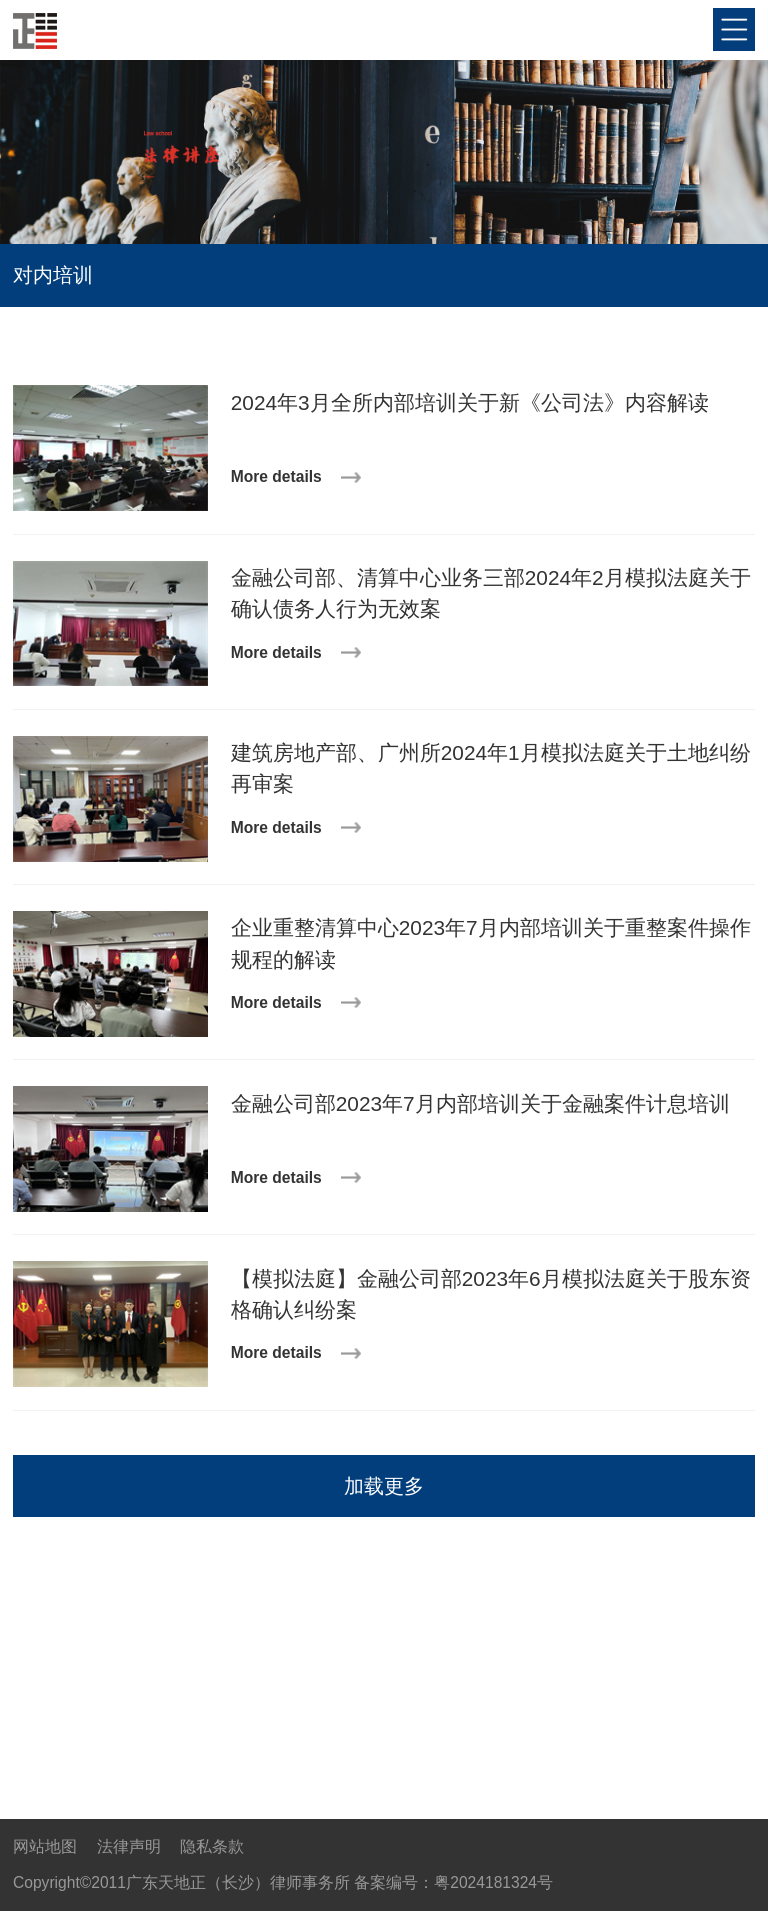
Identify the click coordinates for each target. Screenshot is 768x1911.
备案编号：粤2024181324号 (453, 1882)
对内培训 (53, 275)
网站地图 (45, 1846)
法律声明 (129, 1846)
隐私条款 (212, 1846)
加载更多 (384, 1486)
